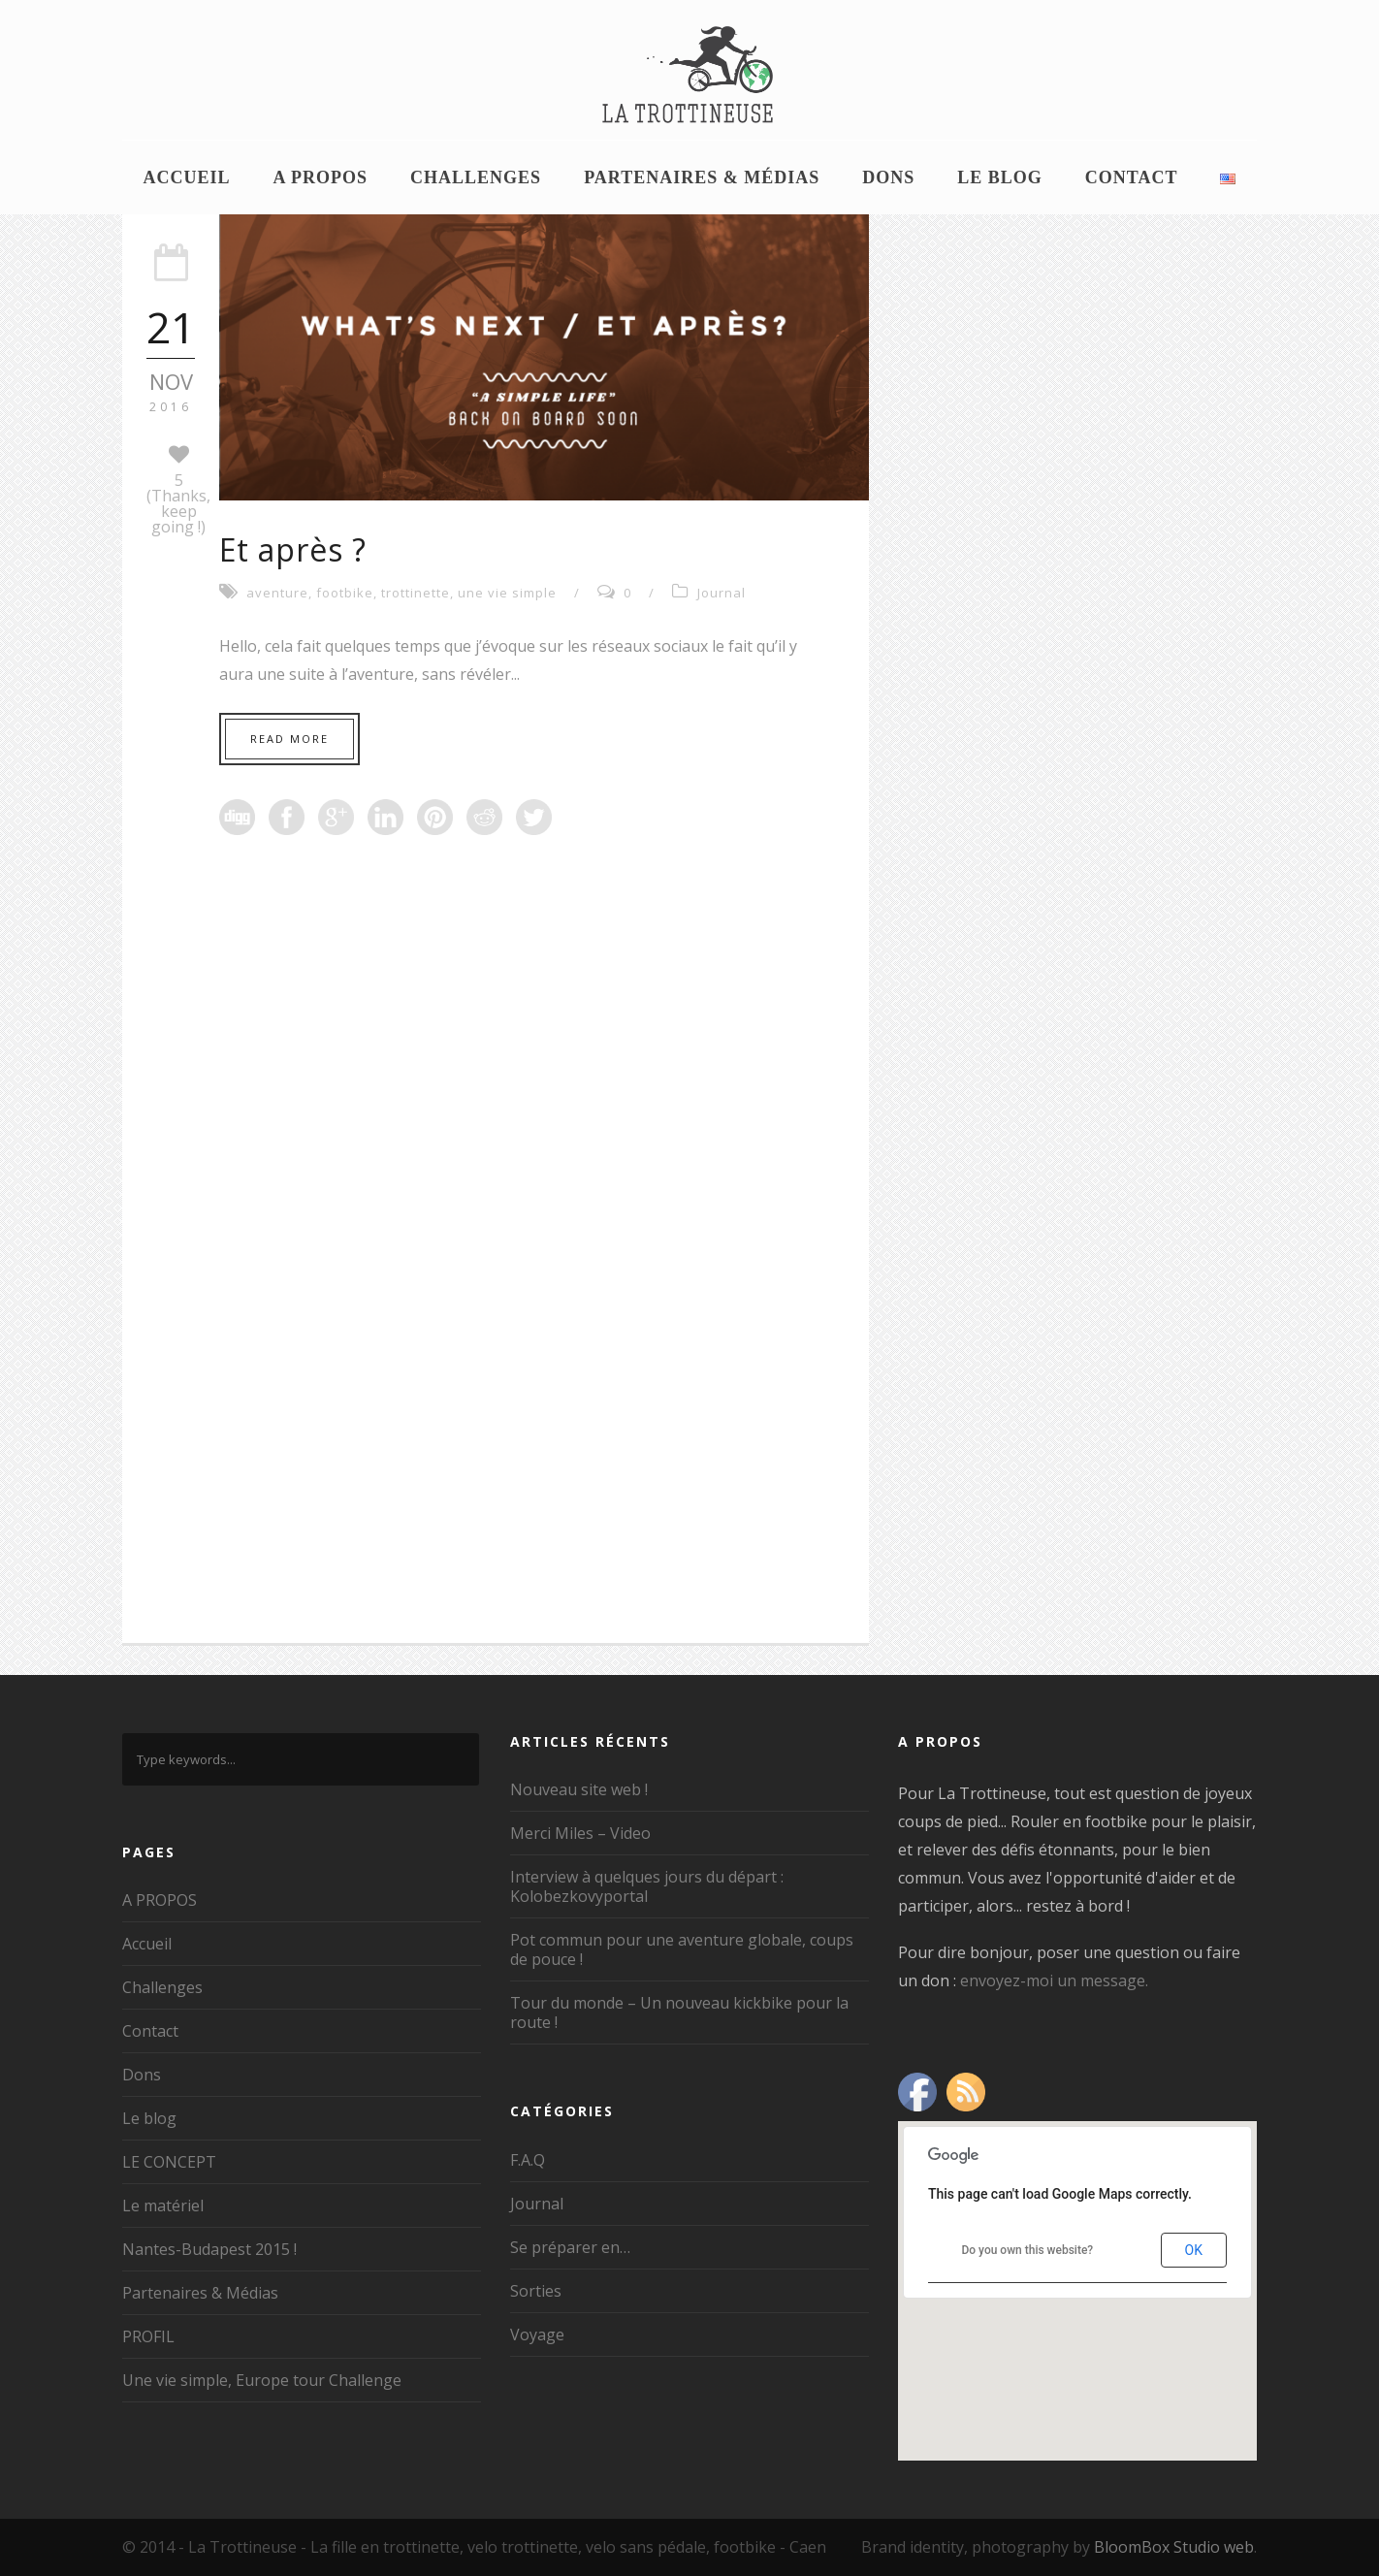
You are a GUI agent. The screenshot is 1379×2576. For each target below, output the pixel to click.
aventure (277, 592)
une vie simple (507, 592)
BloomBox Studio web (1174, 2547)
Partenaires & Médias (701, 177)
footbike (344, 592)
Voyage (537, 2334)
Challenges (475, 177)
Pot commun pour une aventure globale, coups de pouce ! (681, 1949)
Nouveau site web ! (579, 1789)
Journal (721, 592)
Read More (289, 738)
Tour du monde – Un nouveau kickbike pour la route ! (679, 2012)
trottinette (415, 592)
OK (1194, 2250)
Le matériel (163, 2205)
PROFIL (148, 2336)
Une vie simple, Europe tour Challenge (261, 2380)
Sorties (535, 2291)
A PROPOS (321, 177)
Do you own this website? (1027, 2250)
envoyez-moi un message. (1054, 1980)
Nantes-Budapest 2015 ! (209, 2249)
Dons (888, 177)
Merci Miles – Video (580, 1833)
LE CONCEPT (169, 2162)
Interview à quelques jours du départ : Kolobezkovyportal (647, 1886)
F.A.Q (527, 2160)
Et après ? (293, 549)
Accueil (187, 177)
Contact (1131, 177)
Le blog (999, 177)
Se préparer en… (570, 2247)
